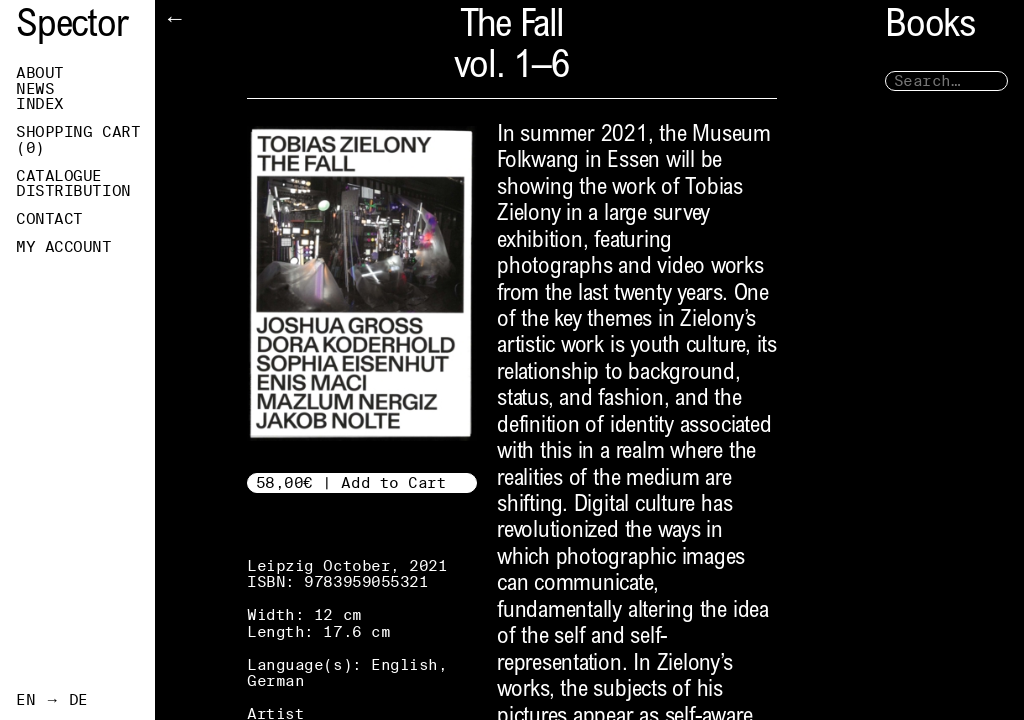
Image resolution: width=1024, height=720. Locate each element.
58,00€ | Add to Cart (351, 482)
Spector (72, 27)
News (35, 89)
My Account (64, 247)
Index (40, 104)
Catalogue (59, 176)
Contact (49, 219)
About (40, 73)
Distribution (73, 191)
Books (930, 27)
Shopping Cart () (78, 140)
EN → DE (52, 700)
